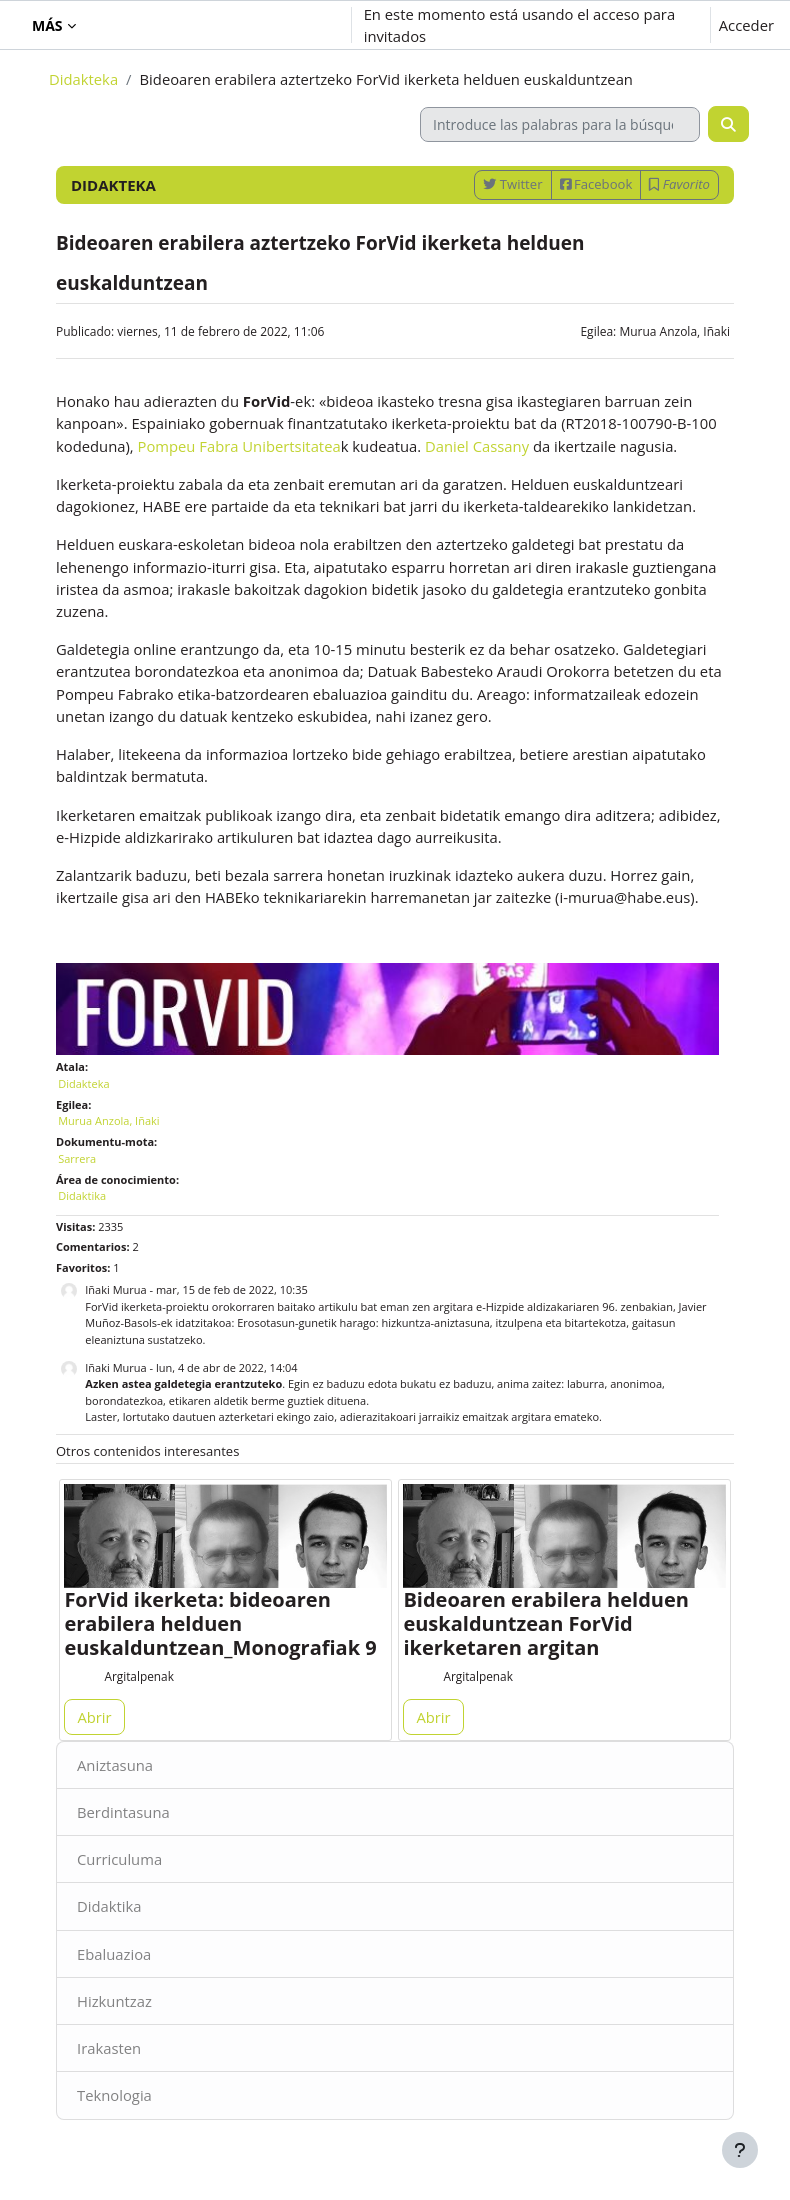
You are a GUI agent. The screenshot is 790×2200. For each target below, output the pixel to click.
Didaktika (109, 1906)
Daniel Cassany (477, 446)
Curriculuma (119, 1859)
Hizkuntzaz (114, 2001)
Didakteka (83, 79)
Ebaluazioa (114, 1954)
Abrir (94, 1717)
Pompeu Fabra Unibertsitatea (239, 446)
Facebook (596, 184)
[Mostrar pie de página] (740, 2150)
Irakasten (109, 2048)
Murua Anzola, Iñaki (674, 331)
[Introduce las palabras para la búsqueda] (560, 124)
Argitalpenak (139, 1676)
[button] (223, 25)
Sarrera (77, 1158)
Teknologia (114, 2095)
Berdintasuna (123, 1812)
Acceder (746, 25)
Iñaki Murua (115, 1289)
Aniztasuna (115, 1765)
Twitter (512, 184)
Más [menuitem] (47, 25)
